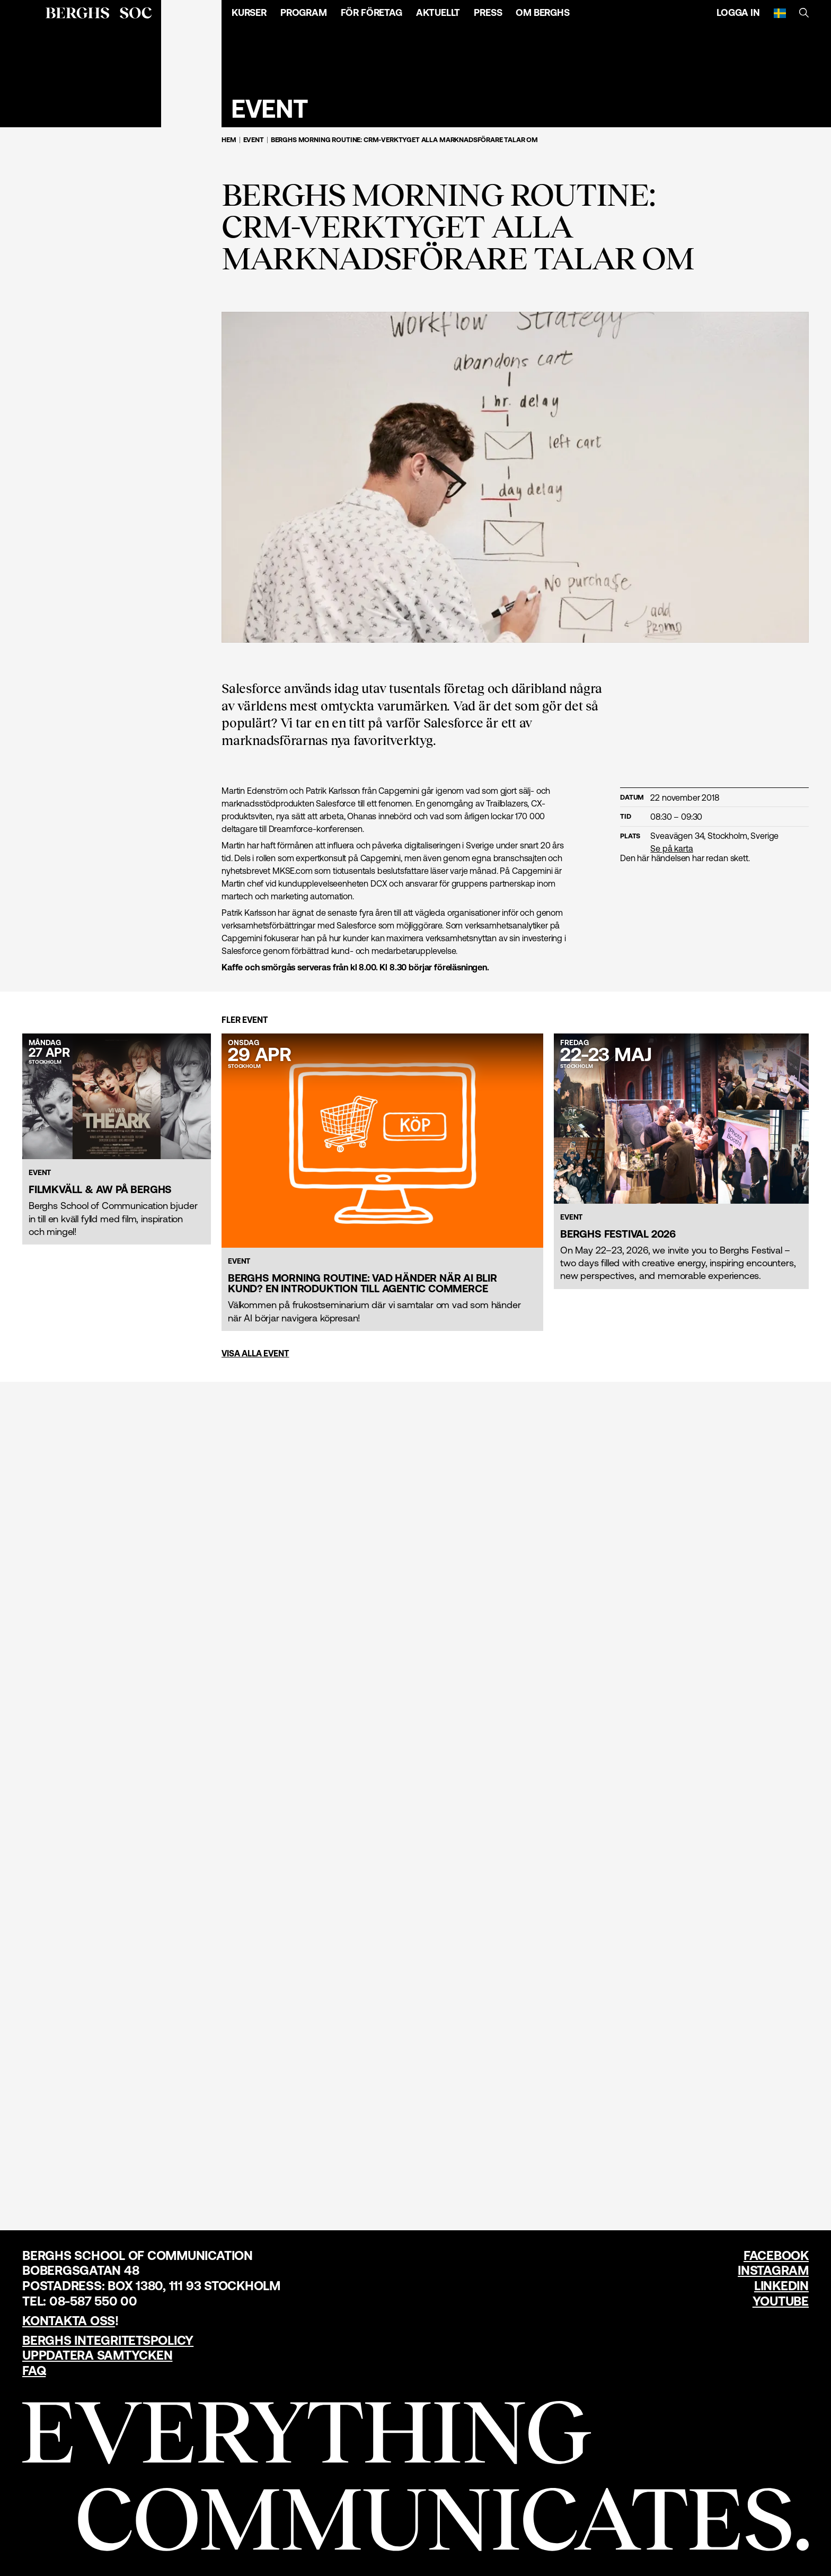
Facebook (776, 2255)
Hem (229, 140)
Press (488, 12)
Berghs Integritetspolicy (107, 2340)
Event (253, 140)
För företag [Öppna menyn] (371, 12)
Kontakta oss (68, 2321)
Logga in (738, 12)
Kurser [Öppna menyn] (249, 12)
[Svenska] (780, 12)
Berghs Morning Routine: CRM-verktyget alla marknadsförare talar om (404, 140)
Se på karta (671, 848)
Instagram (773, 2270)
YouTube (781, 2301)
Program (303, 12)
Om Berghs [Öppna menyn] (542, 12)
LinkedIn (781, 2286)
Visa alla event (255, 1353)
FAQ (34, 2370)
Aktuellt (438, 12)
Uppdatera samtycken (97, 2355)
